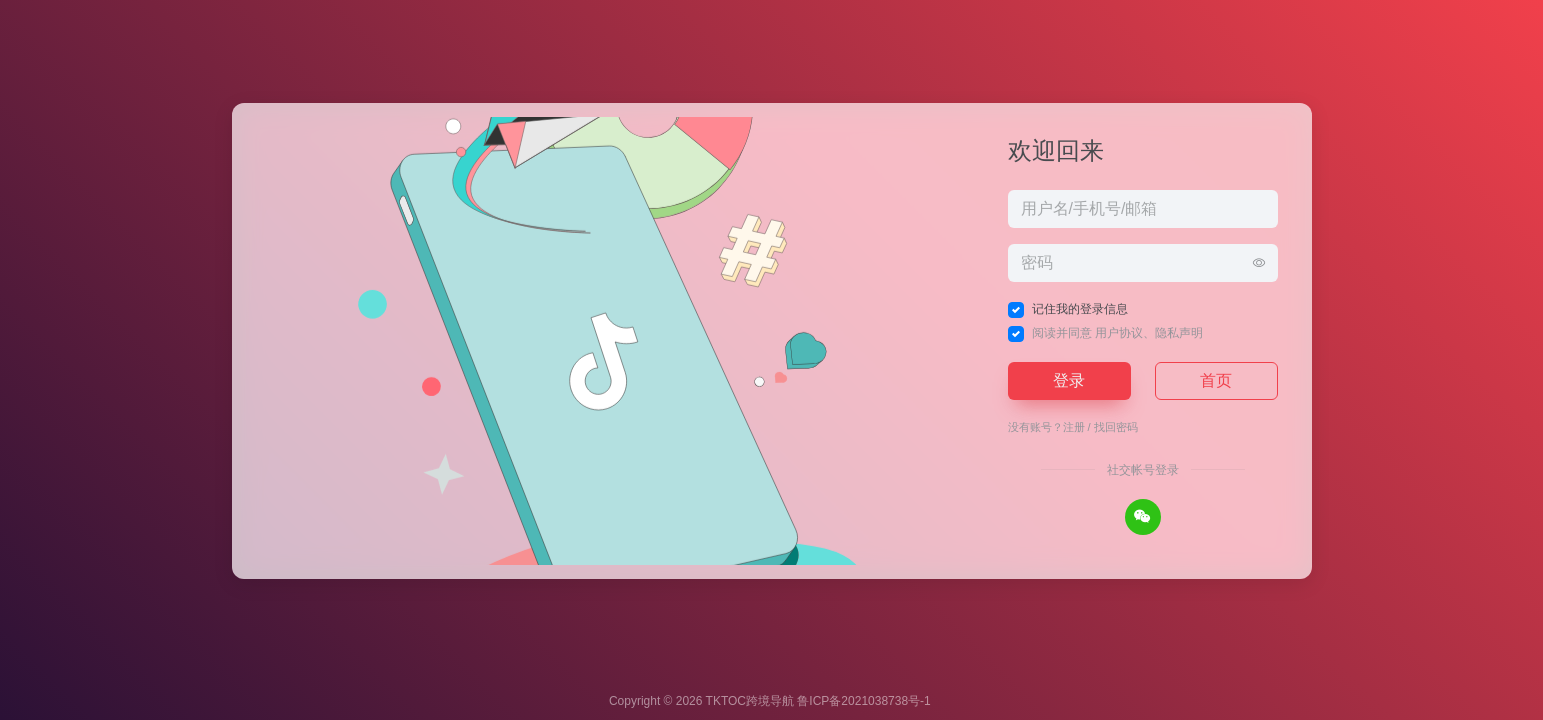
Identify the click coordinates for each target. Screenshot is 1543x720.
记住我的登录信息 (1080, 309)
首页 (1216, 380)
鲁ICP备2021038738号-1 (863, 701)
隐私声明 (1179, 333)
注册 (1074, 427)
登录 (1069, 380)
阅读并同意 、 (1117, 333)
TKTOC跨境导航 (750, 701)
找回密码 (1116, 427)
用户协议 (1119, 333)
